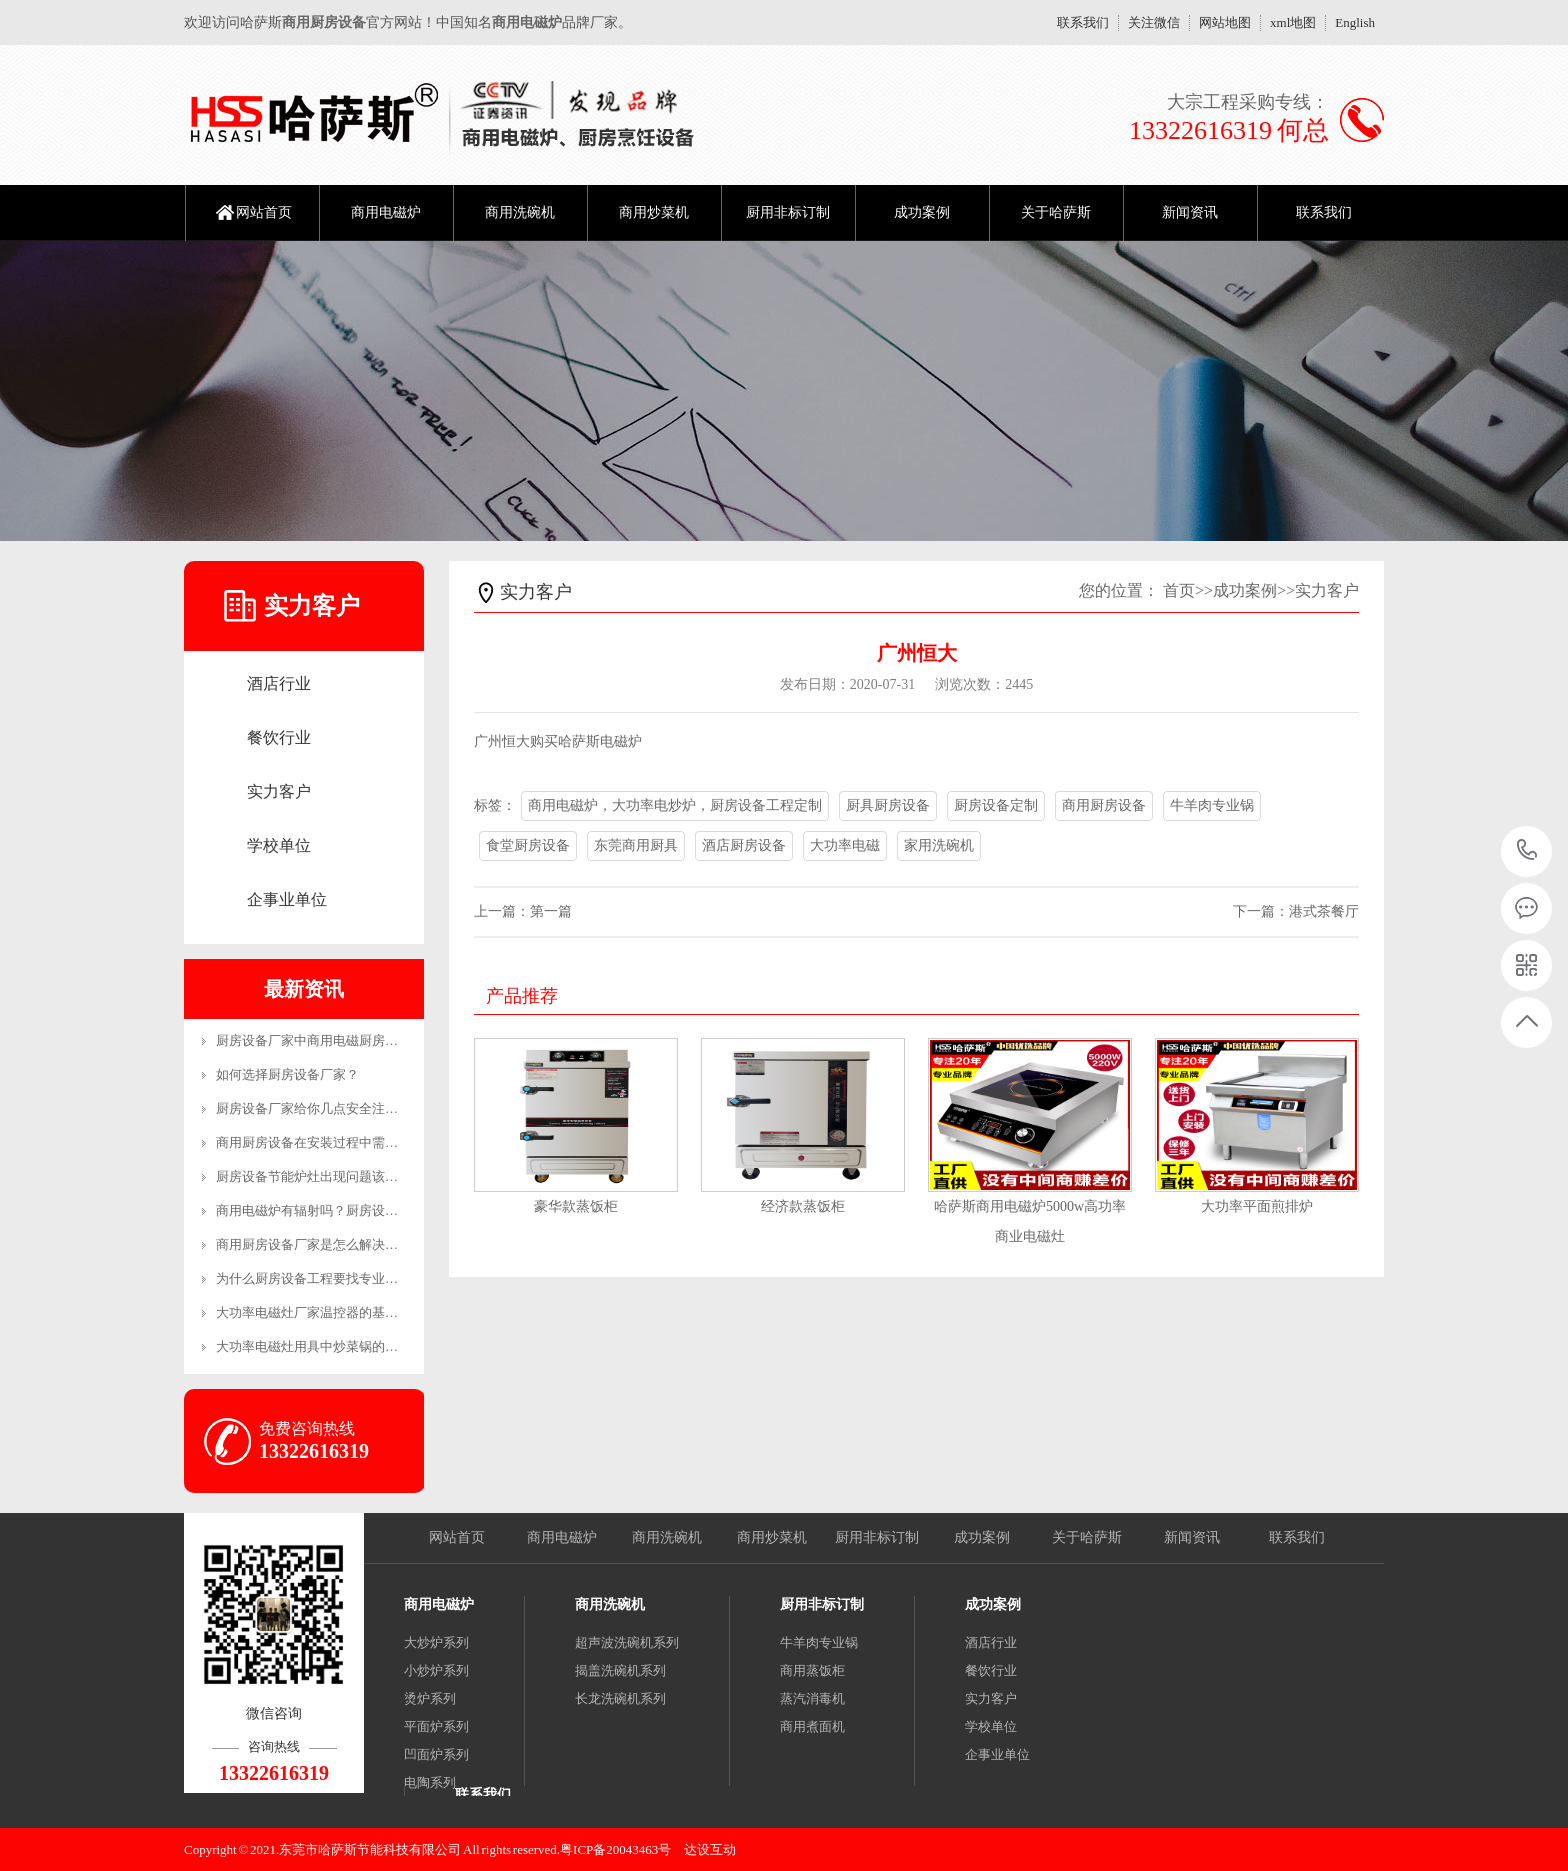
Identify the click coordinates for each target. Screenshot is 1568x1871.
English (1355, 22)
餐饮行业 (279, 737)
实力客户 (279, 791)
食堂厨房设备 (528, 845)
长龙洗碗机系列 (620, 1698)
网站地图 (1225, 22)
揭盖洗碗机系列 (620, 1670)
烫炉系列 (430, 1698)
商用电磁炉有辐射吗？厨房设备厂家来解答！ (346, 1210)
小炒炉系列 (436, 1670)
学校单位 (279, 845)
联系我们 (1083, 22)
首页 (1179, 590)
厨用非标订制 (788, 212)
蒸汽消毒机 (812, 1698)
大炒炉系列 (436, 1642)
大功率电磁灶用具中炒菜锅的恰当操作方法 (339, 1346)
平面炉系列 (436, 1726)
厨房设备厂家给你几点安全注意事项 (320, 1108)
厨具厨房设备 (888, 805)
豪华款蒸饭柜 (576, 1206)
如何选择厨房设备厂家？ (287, 1074)
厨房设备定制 (996, 805)
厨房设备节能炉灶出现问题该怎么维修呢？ (339, 1176)
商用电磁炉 (386, 212)
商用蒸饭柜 (812, 1670)
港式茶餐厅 (1324, 911)
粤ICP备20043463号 (615, 1849)
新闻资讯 (1190, 212)
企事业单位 (287, 899)
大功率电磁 (845, 845)
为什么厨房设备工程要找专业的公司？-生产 (341, 1278)
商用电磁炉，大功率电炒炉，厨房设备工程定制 (675, 805)
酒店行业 (279, 683)
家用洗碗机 (939, 845)
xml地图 (1293, 22)
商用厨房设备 (1104, 805)
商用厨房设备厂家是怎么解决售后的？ (326, 1244)
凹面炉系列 (436, 1754)
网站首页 (264, 212)
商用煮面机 (812, 1726)
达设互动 (710, 1849)
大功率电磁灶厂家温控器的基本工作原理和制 (346, 1312)
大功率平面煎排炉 (1257, 1206)
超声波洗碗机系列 (627, 1642)
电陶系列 (430, 1782)
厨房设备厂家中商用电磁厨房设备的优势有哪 (346, 1040)
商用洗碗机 (520, 212)
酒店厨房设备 (744, 845)
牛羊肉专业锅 (1212, 805)
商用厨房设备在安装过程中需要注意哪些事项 (346, 1142)
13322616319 (1527, 850)
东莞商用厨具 (636, 845)
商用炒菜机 (654, 212)
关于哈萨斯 (1056, 212)
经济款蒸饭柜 (803, 1206)
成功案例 (922, 212)
